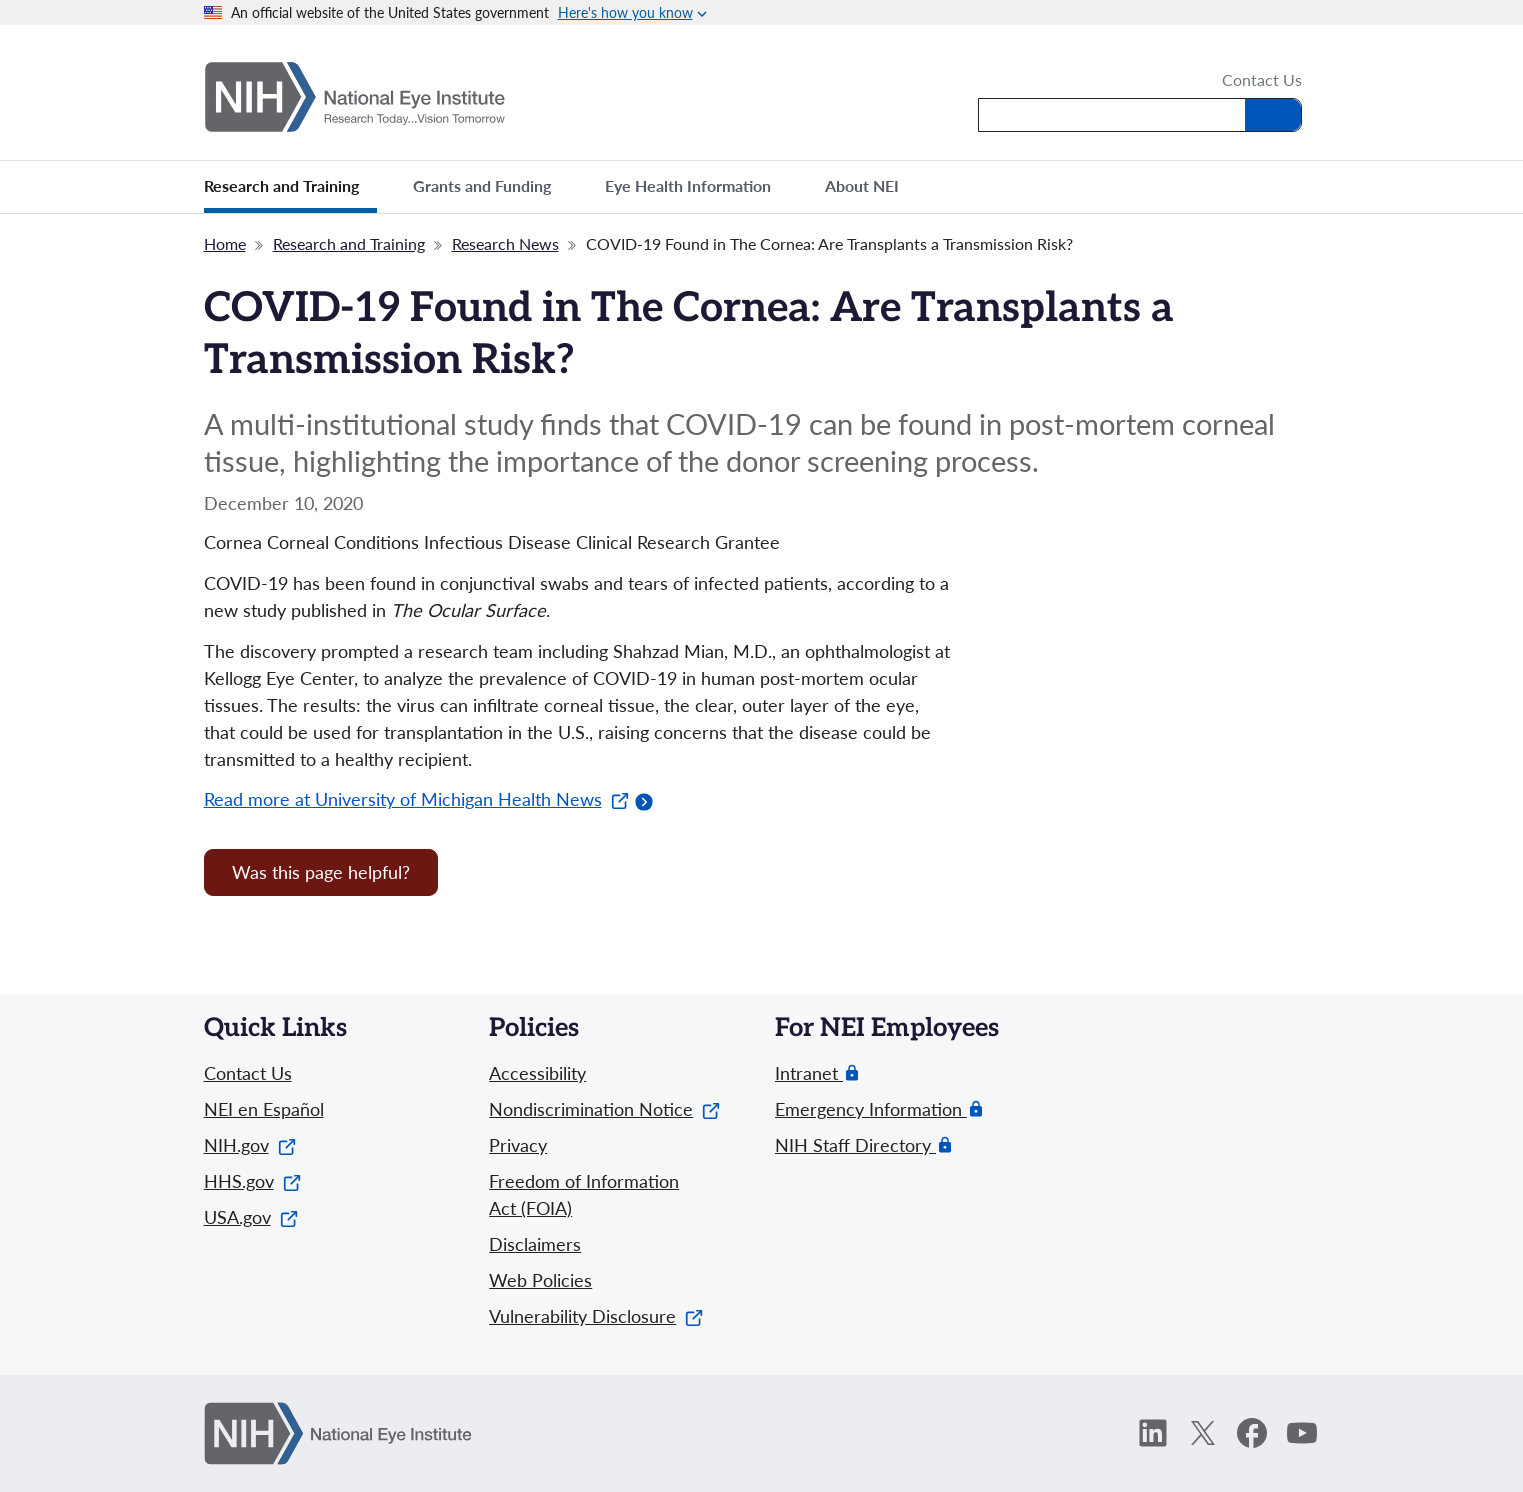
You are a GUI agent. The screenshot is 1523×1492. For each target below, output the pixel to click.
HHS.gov (252, 1181)
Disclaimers (535, 1244)
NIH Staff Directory (855, 1145)
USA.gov (251, 1217)
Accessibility (537, 1073)
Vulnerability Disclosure (596, 1316)
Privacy (518, 1145)
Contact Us (1262, 81)
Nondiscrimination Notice (604, 1109)
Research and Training (349, 243)
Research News (505, 243)
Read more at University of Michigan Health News (416, 799)
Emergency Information (871, 1109)
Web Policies (540, 1280)
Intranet (809, 1073)
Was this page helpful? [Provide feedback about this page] (321, 872)
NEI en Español (264, 1109)
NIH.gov (250, 1145)
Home (225, 243)
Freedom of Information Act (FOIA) (584, 1194)
